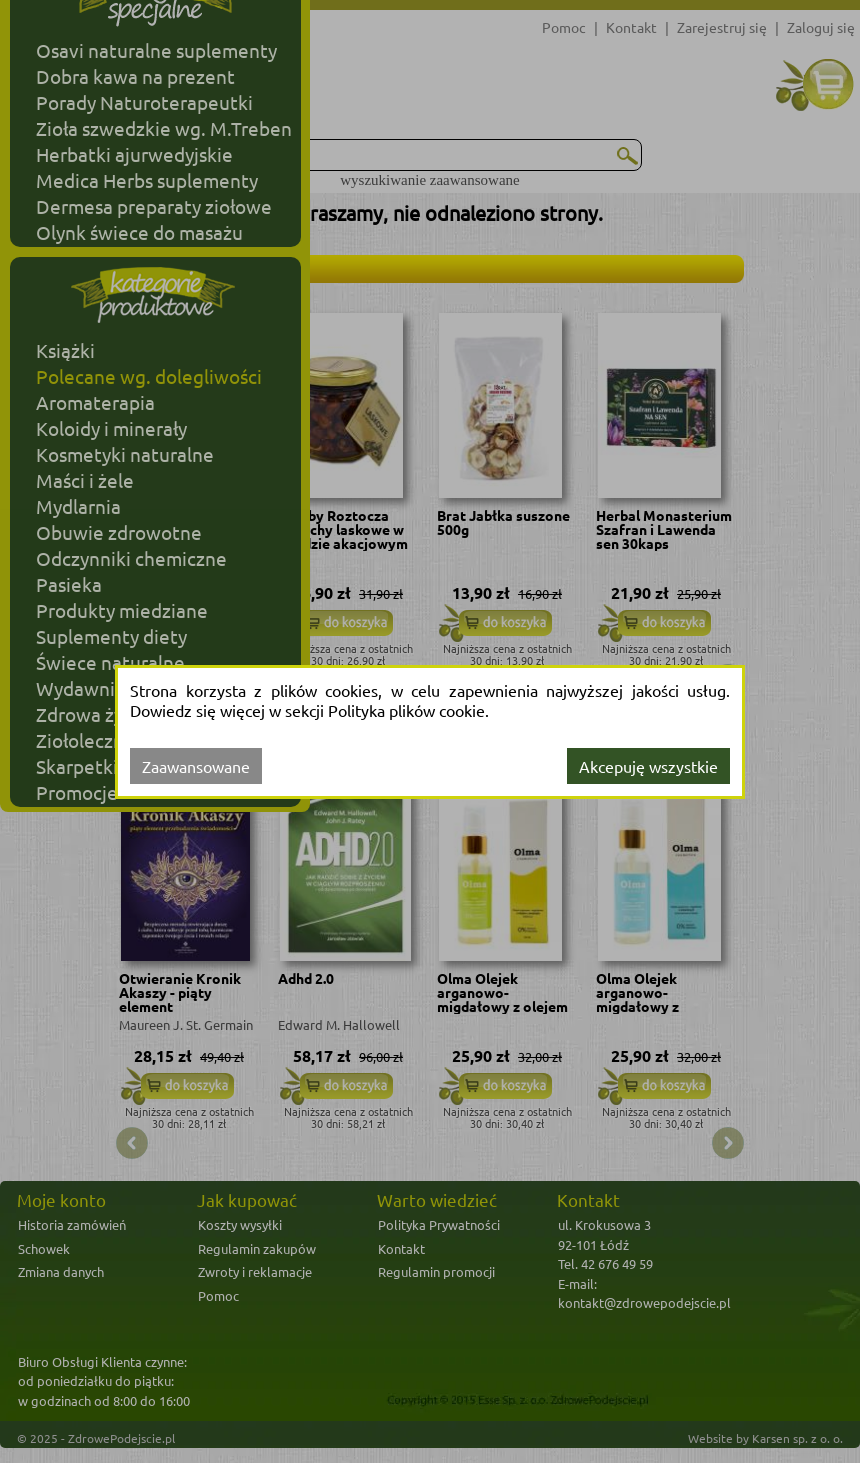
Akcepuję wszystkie (648, 766)
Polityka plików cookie (406, 710)
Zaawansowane (196, 766)
